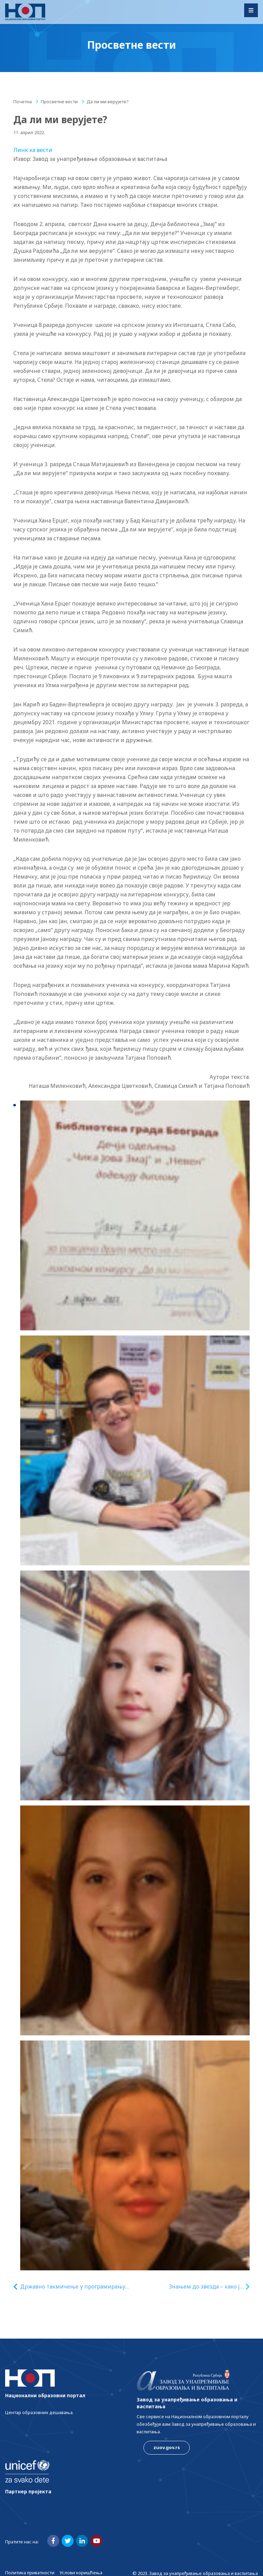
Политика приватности (29, 2572)
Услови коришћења (81, 2572)
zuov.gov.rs (166, 2447)
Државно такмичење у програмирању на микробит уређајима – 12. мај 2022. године (72, 2287)
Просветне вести (59, 101)
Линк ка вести (32, 150)
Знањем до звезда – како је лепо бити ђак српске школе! (206, 2287)
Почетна (22, 101)
